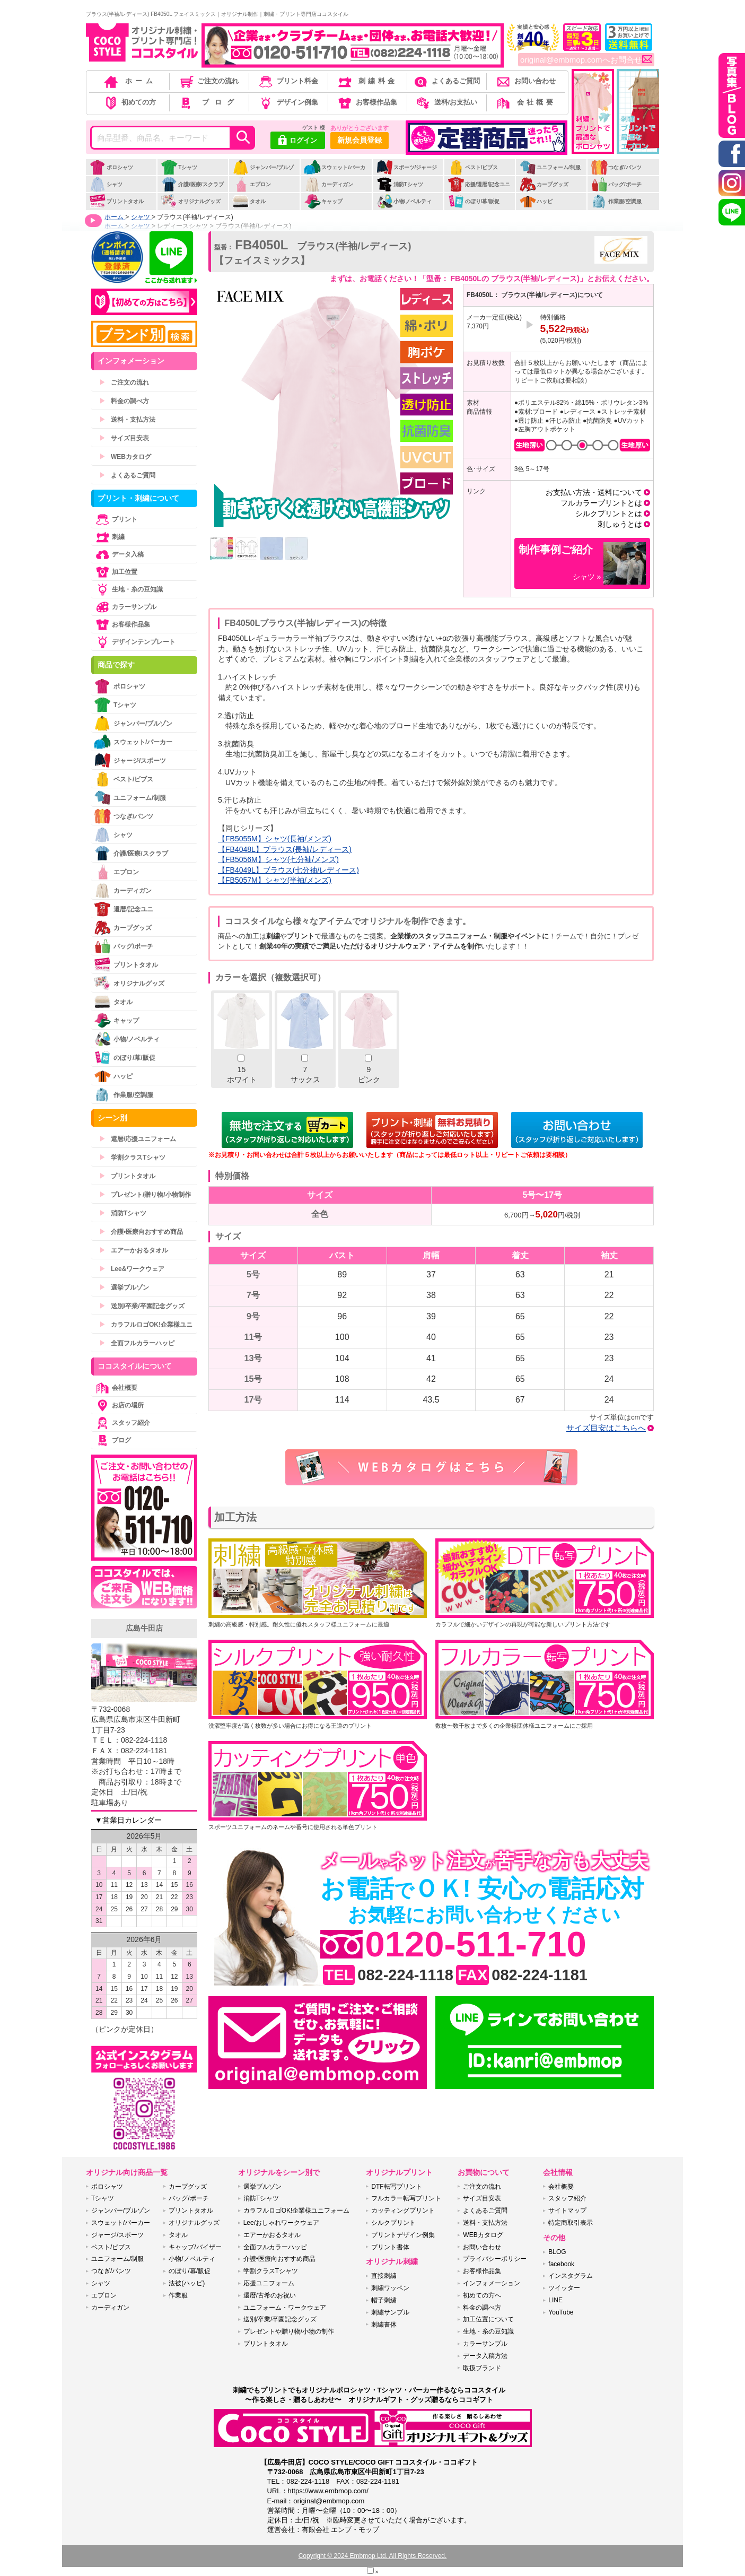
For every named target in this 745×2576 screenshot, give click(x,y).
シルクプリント (393, 2222)
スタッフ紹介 (122, 1423)
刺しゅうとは (620, 524)
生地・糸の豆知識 (128, 589)
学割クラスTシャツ (132, 1157)
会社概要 (525, 102)
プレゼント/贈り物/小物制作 (145, 1195)
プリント (115, 519)
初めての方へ (482, 2295)
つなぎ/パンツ (616, 167)
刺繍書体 (384, 2324)
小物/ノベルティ (404, 201)
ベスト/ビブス (473, 167)
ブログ (208, 102)
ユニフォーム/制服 (550, 167)
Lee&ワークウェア (131, 1269)
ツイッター (564, 2288)
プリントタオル (116, 201)
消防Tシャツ (399, 184)
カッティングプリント (403, 2210)
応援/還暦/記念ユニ (479, 184)
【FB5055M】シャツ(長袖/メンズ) (274, 838)
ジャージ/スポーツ (130, 760)
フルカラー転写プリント (406, 2198)
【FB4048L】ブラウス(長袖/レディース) (285, 849)
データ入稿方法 (485, 2356)
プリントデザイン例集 (403, 2235)
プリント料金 (287, 81)
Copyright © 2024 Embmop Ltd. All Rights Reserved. (373, 2556)
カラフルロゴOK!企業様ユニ (145, 1325)
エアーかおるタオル (133, 1250)
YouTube (560, 2312)
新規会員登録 (359, 140)
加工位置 (115, 572)
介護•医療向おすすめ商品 (141, 1232)
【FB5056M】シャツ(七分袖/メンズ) (278, 859)
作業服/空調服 (616, 201)
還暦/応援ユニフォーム (137, 1139)
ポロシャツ (111, 167)
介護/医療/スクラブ (192, 184)
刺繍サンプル (390, 2312)
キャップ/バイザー (195, 2247)
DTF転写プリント (396, 2186)
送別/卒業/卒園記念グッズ (142, 1306)
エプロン (251, 184)
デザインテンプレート (135, 642)
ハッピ (536, 201)
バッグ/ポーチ (616, 184)
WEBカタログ (125, 457)
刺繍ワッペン (390, 2288)
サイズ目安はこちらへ (606, 1427)
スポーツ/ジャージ (406, 167)
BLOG (557, 2252)
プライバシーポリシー (495, 2258)
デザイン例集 (287, 102)
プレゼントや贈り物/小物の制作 (288, 2331)
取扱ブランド (482, 2368)
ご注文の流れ (208, 81)
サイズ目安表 (124, 438)
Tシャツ (179, 167)
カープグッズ (543, 184)
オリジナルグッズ (191, 201)
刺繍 (109, 537)
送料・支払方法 (127, 420)
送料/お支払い (446, 102)
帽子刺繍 (384, 2300)
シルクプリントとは (608, 513)
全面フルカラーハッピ (136, 1343)
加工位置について (488, 2319)
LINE (555, 2300)
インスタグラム (570, 2275)
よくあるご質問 (446, 81)
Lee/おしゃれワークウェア (281, 2222)
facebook (561, 2264)
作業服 (178, 2295)
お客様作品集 (366, 102)
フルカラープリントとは (601, 503)
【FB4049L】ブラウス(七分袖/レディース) (288, 870)
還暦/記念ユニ (123, 909)
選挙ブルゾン (124, 1287)
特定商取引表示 (570, 2222)
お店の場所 (119, 1405)
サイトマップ (567, 2210)
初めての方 (129, 102)
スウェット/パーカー (334, 173)
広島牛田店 (144, 1628)
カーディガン (328, 184)
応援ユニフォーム (268, 2283)
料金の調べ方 (124, 401)
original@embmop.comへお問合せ (586, 60)
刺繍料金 (366, 81)
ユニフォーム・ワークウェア (284, 2307)
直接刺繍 (384, 2275)
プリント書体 (390, 2247)
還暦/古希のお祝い (269, 2295)
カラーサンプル (125, 607)
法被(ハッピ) (187, 2283)
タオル (249, 201)
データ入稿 (119, 554)
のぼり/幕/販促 (474, 201)
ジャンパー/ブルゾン (263, 173)
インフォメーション (491, 2283)
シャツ (105, 184)
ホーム (129, 81)
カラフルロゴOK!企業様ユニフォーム (296, 2210)
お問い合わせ (525, 81)
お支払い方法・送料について (594, 492)
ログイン (297, 141)
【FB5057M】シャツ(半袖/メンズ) (274, 880)
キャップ (323, 201)
